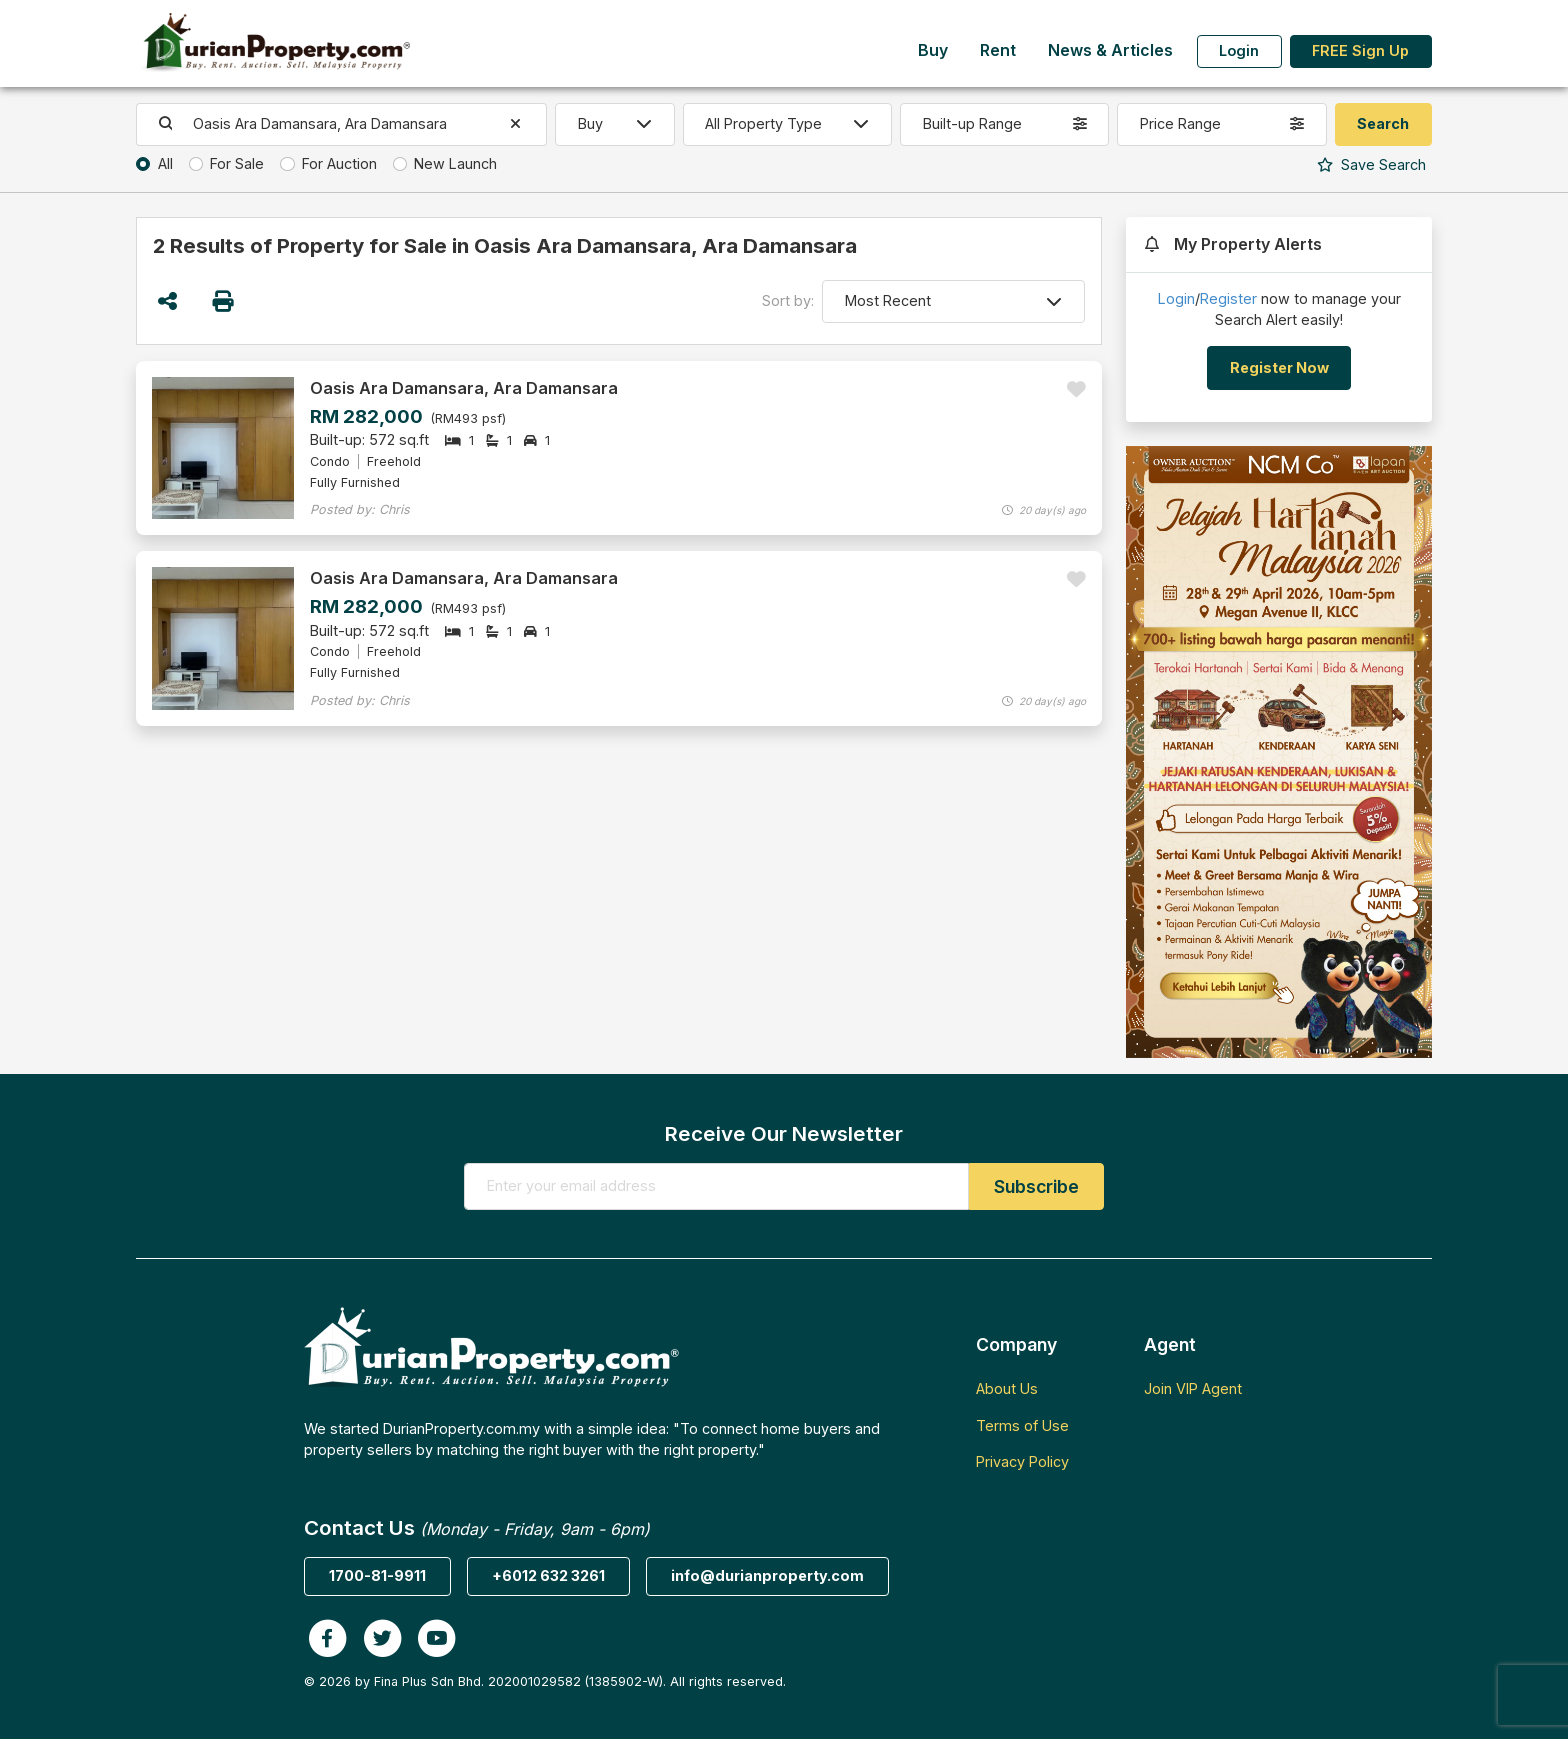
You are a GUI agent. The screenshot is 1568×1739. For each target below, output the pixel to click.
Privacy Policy (1022, 1461)
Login (1239, 50)
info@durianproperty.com (767, 1575)
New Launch (455, 163)
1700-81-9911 (377, 1575)
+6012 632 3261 (548, 1575)
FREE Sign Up (1360, 50)
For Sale (237, 163)
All (165, 163)
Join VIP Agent (1193, 1388)
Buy (933, 50)
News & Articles (1110, 50)
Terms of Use (1022, 1425)
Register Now (1279, 367)
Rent (998, 50)
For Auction (339, 163)
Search (1371, 164)
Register (1228, 298)
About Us (1007, 1388)
